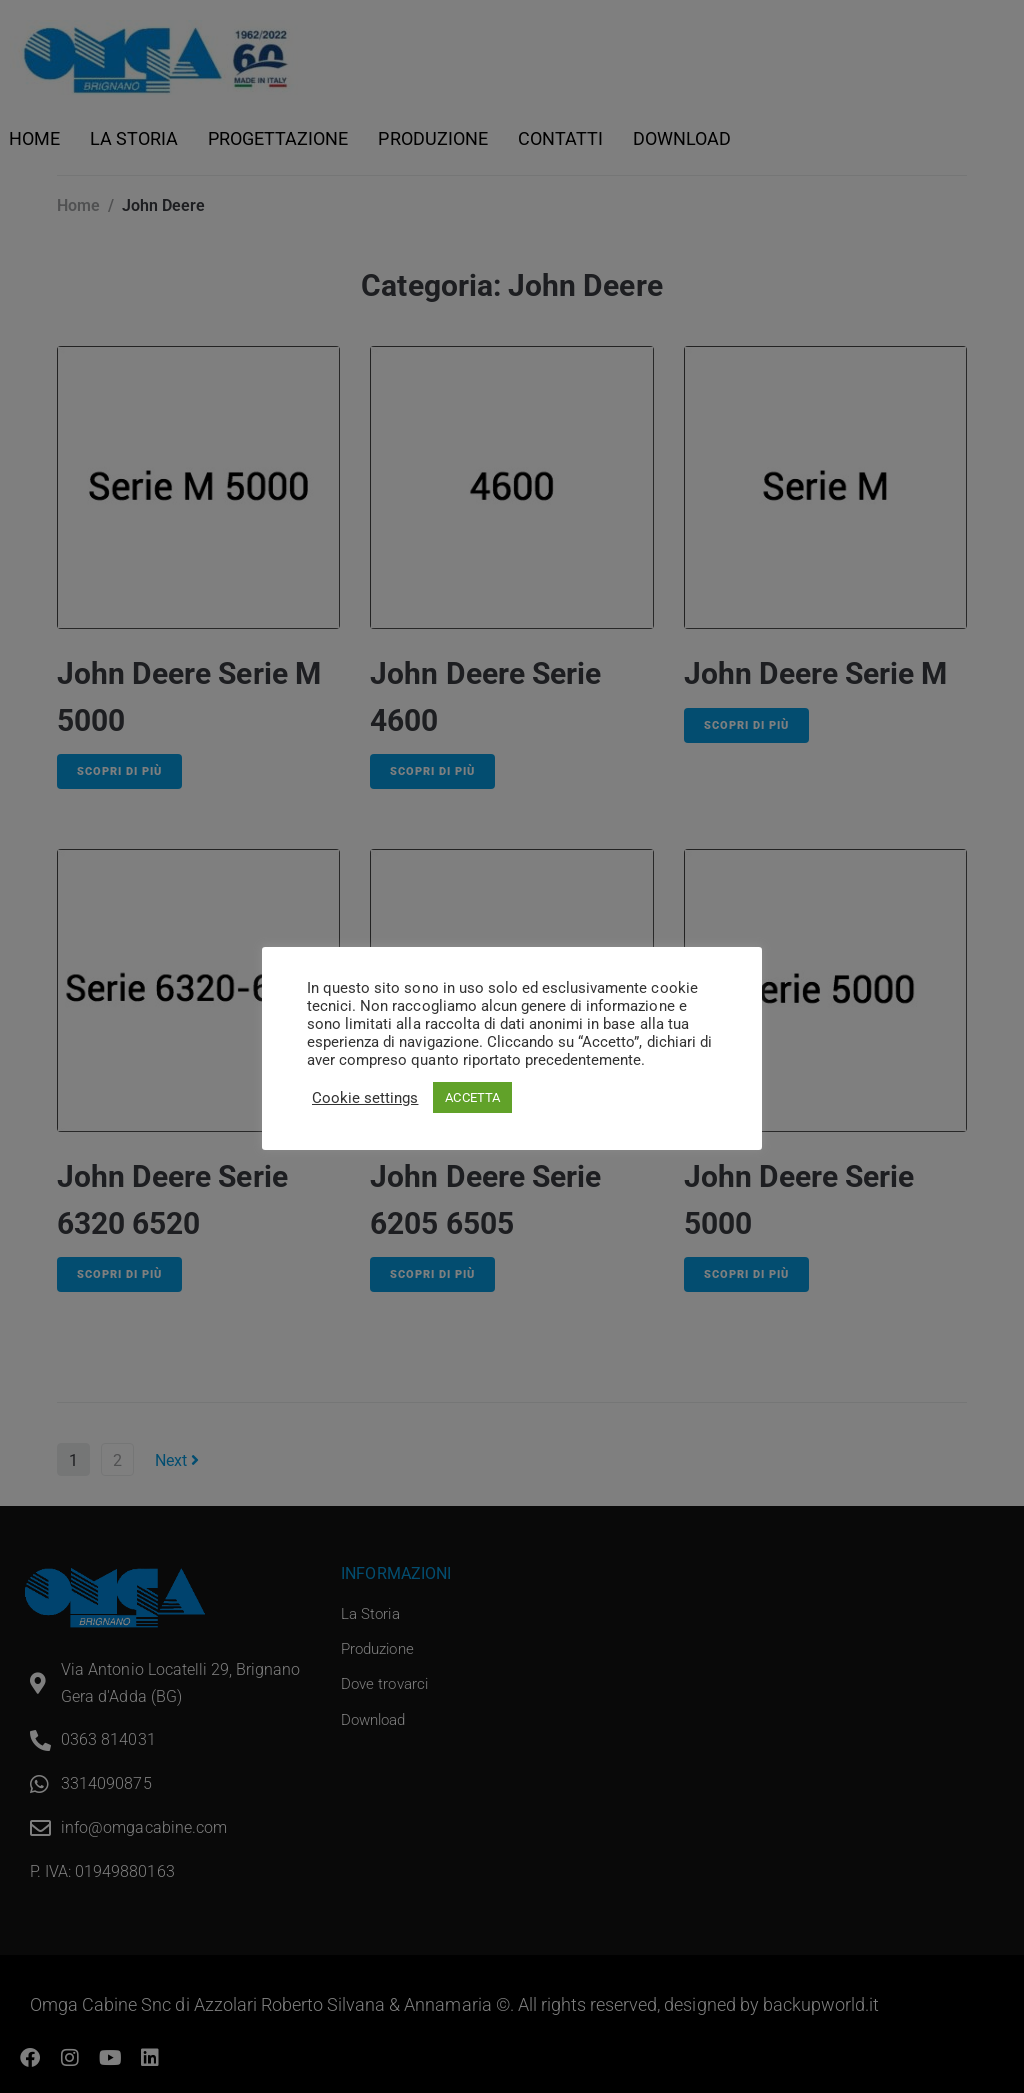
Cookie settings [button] (365, 1098)
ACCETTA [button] (472, 1097)
